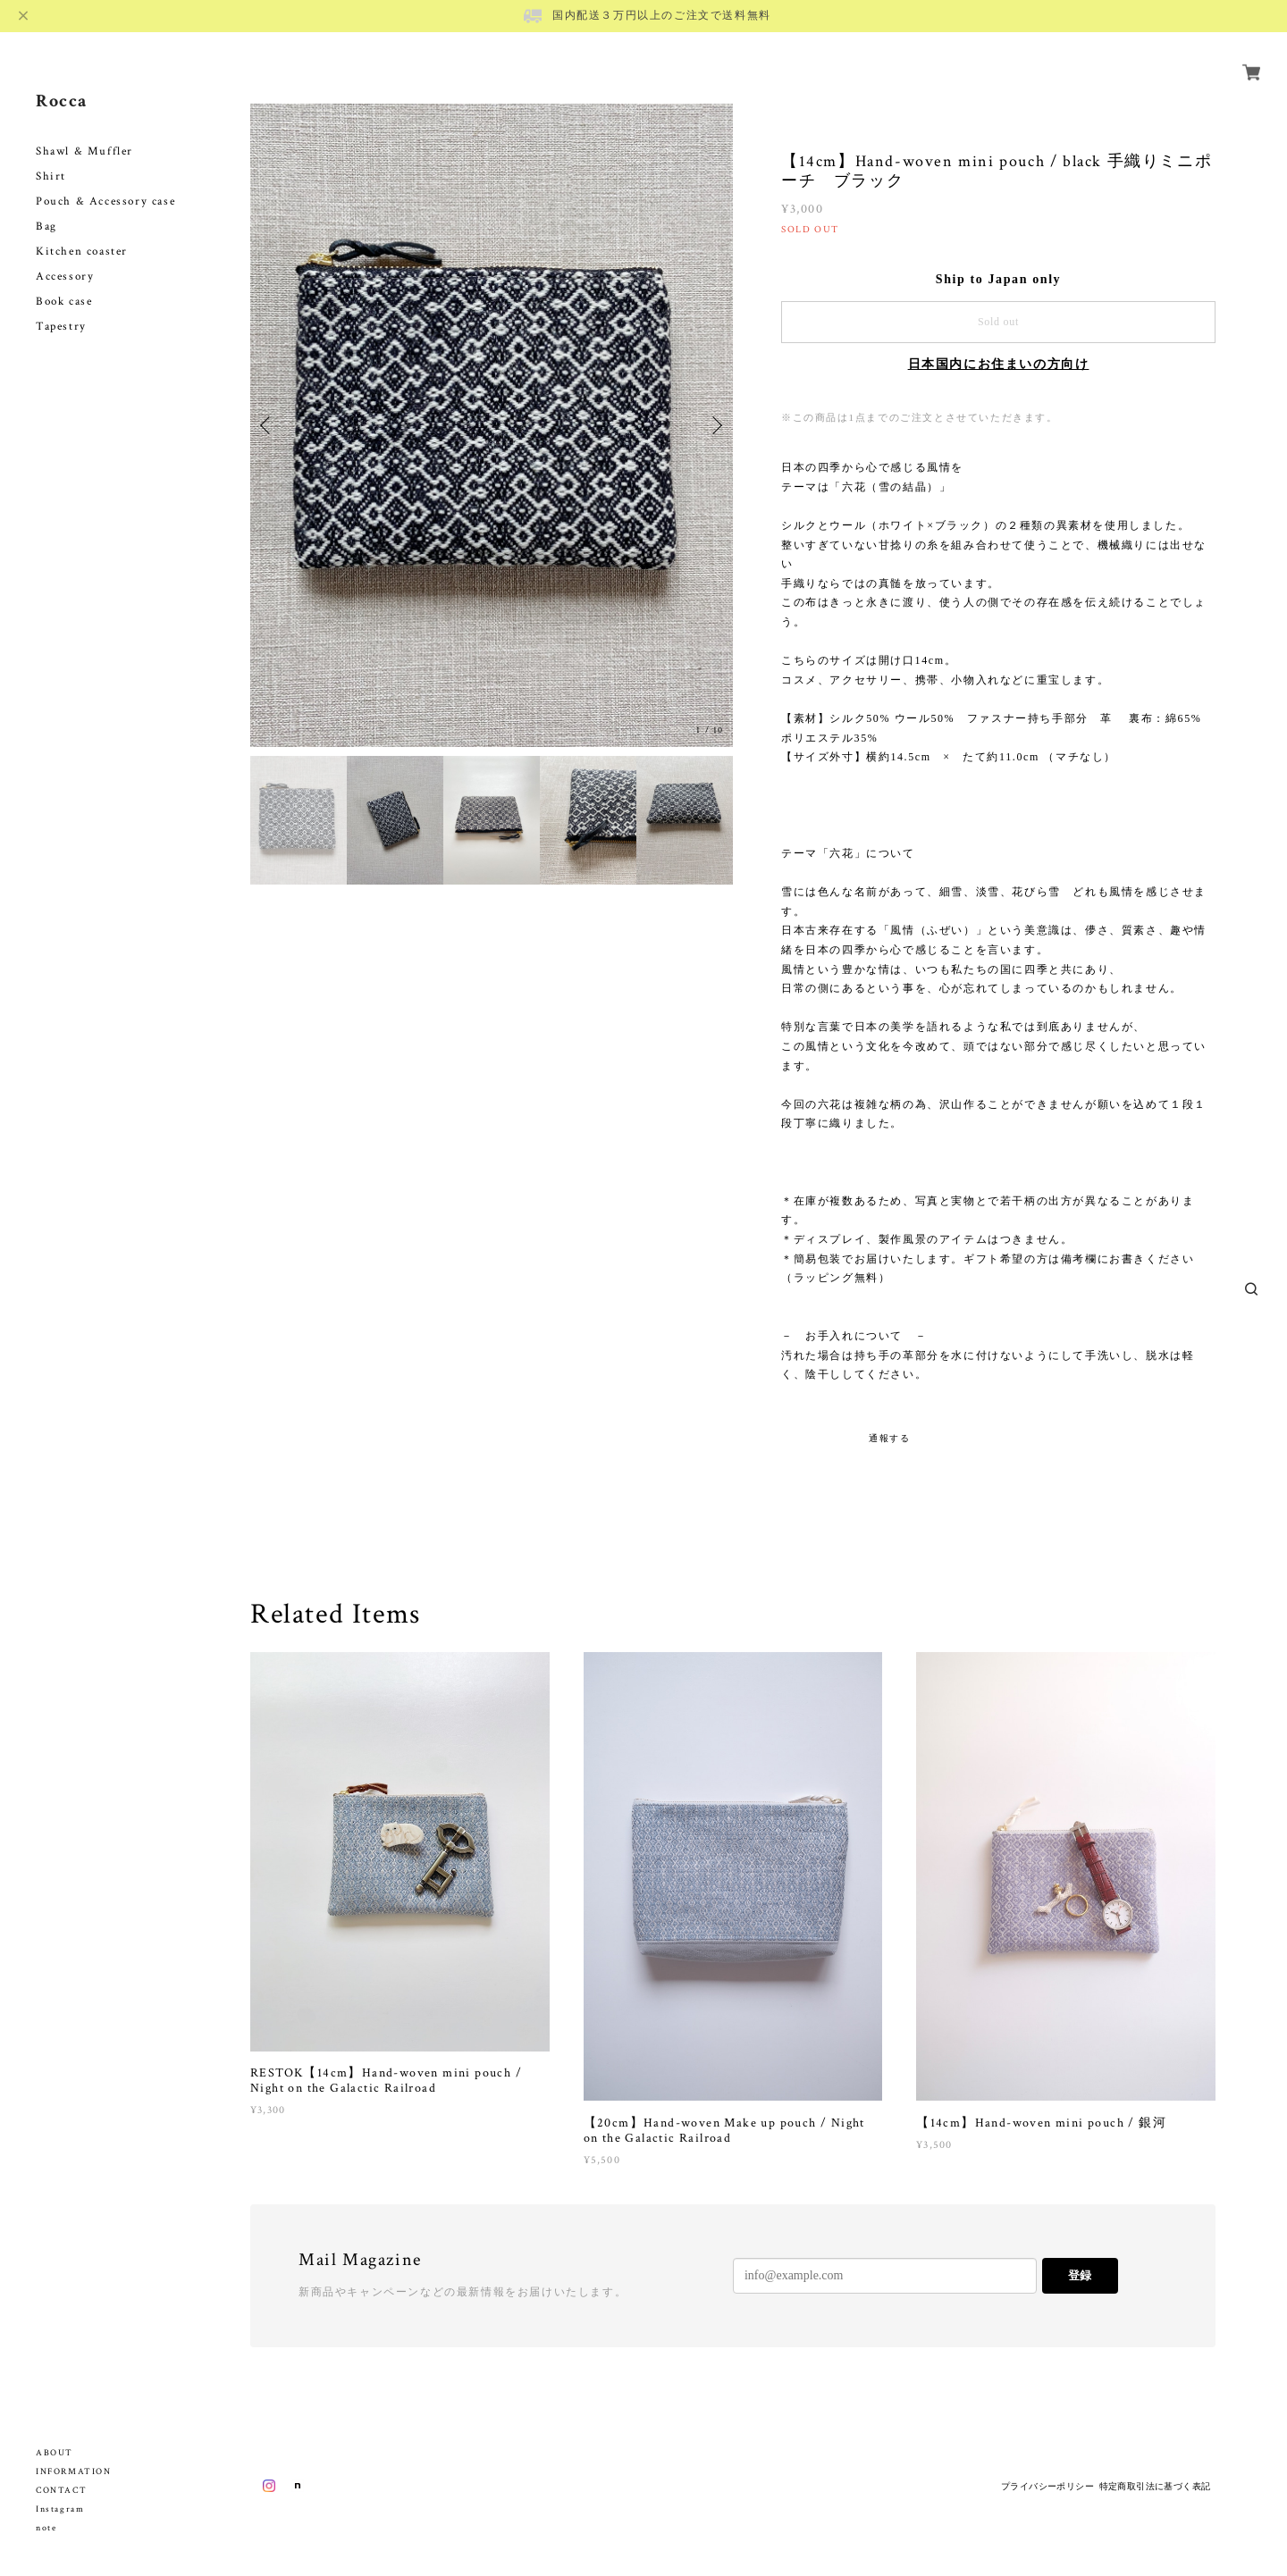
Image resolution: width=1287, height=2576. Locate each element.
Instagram (60, 2509)
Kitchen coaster (82, 231)
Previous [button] (268, 425)
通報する (889, 1438)
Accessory (65, 256)
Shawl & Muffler (84, 131)
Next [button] (715, 425)
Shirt (51, 156)
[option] (491, 425)
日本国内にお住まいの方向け (998, 364)
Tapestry (61, 306)
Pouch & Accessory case (108, 181)
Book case (64, 281)
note (46, 2528)
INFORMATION (74, 2472)
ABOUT (54, 2453)
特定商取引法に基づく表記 (1155, 2486)
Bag (46, 206)
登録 (1079, 2275)
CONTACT (61, 2490)
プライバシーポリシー (1047, 2486)
